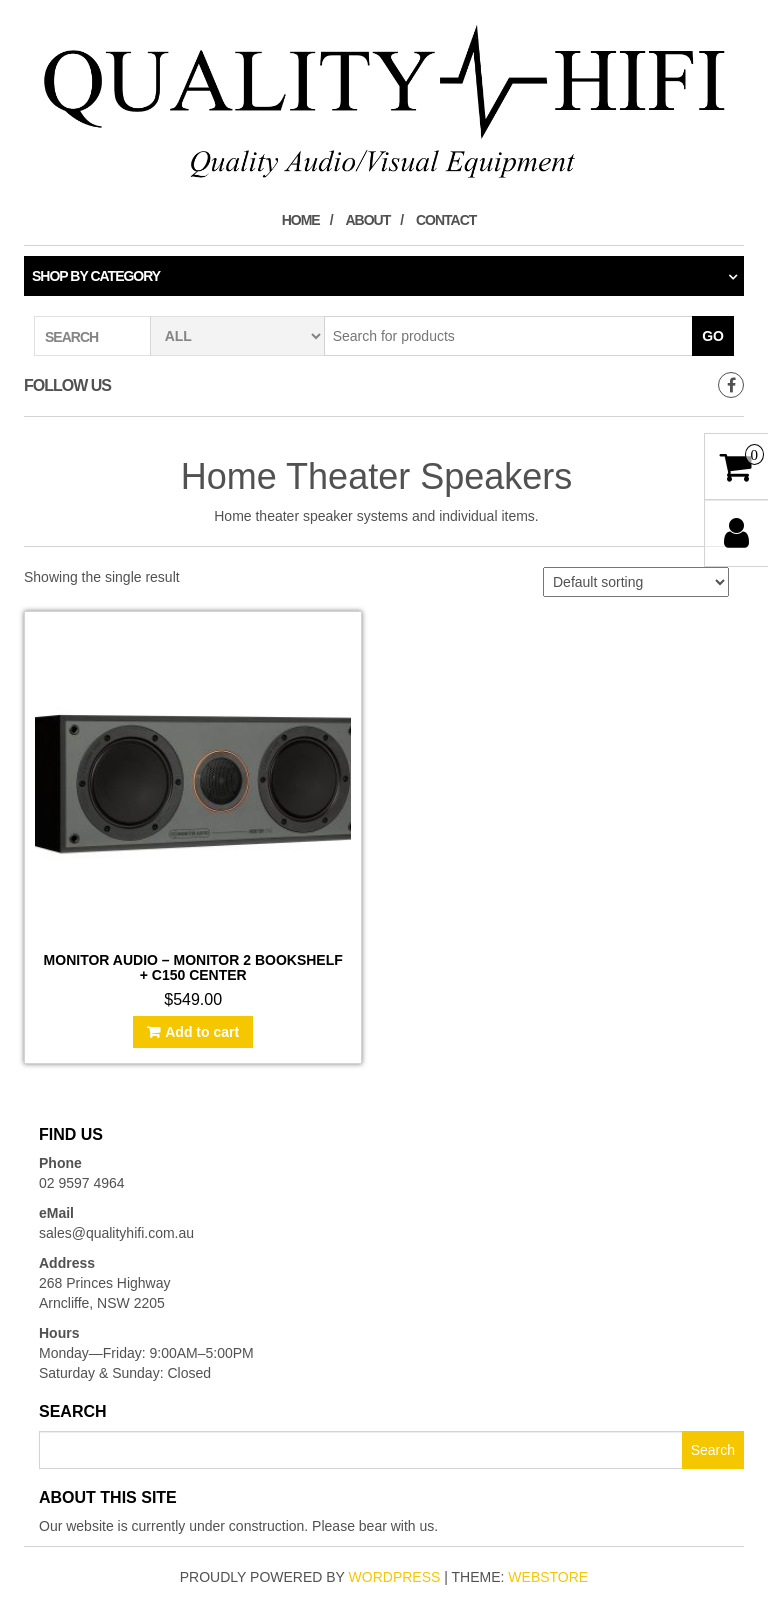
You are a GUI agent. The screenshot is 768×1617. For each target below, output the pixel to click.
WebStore (548, 1577)
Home (301, 220)
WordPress (395, 1577)
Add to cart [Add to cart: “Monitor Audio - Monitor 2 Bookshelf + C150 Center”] (202, 1032)
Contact (446, 220)
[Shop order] (636, 582)
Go (713, 336)
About (367, 220)
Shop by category (96, 276)
